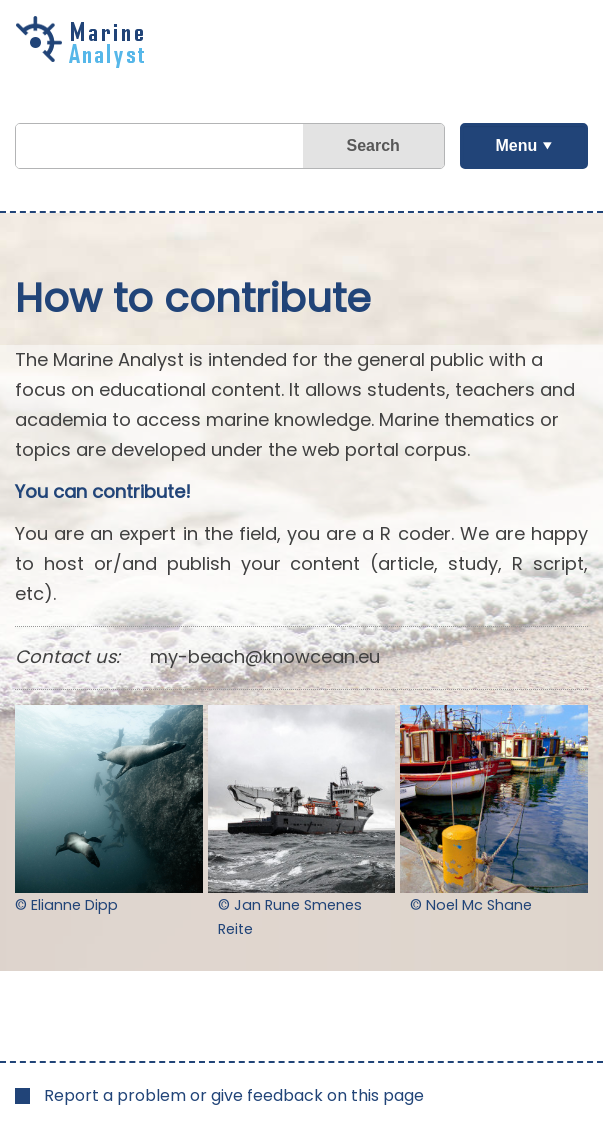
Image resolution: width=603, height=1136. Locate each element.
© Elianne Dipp (66, 905)
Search (372, 145)
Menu (516, 145)
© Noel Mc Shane (471, 905)
